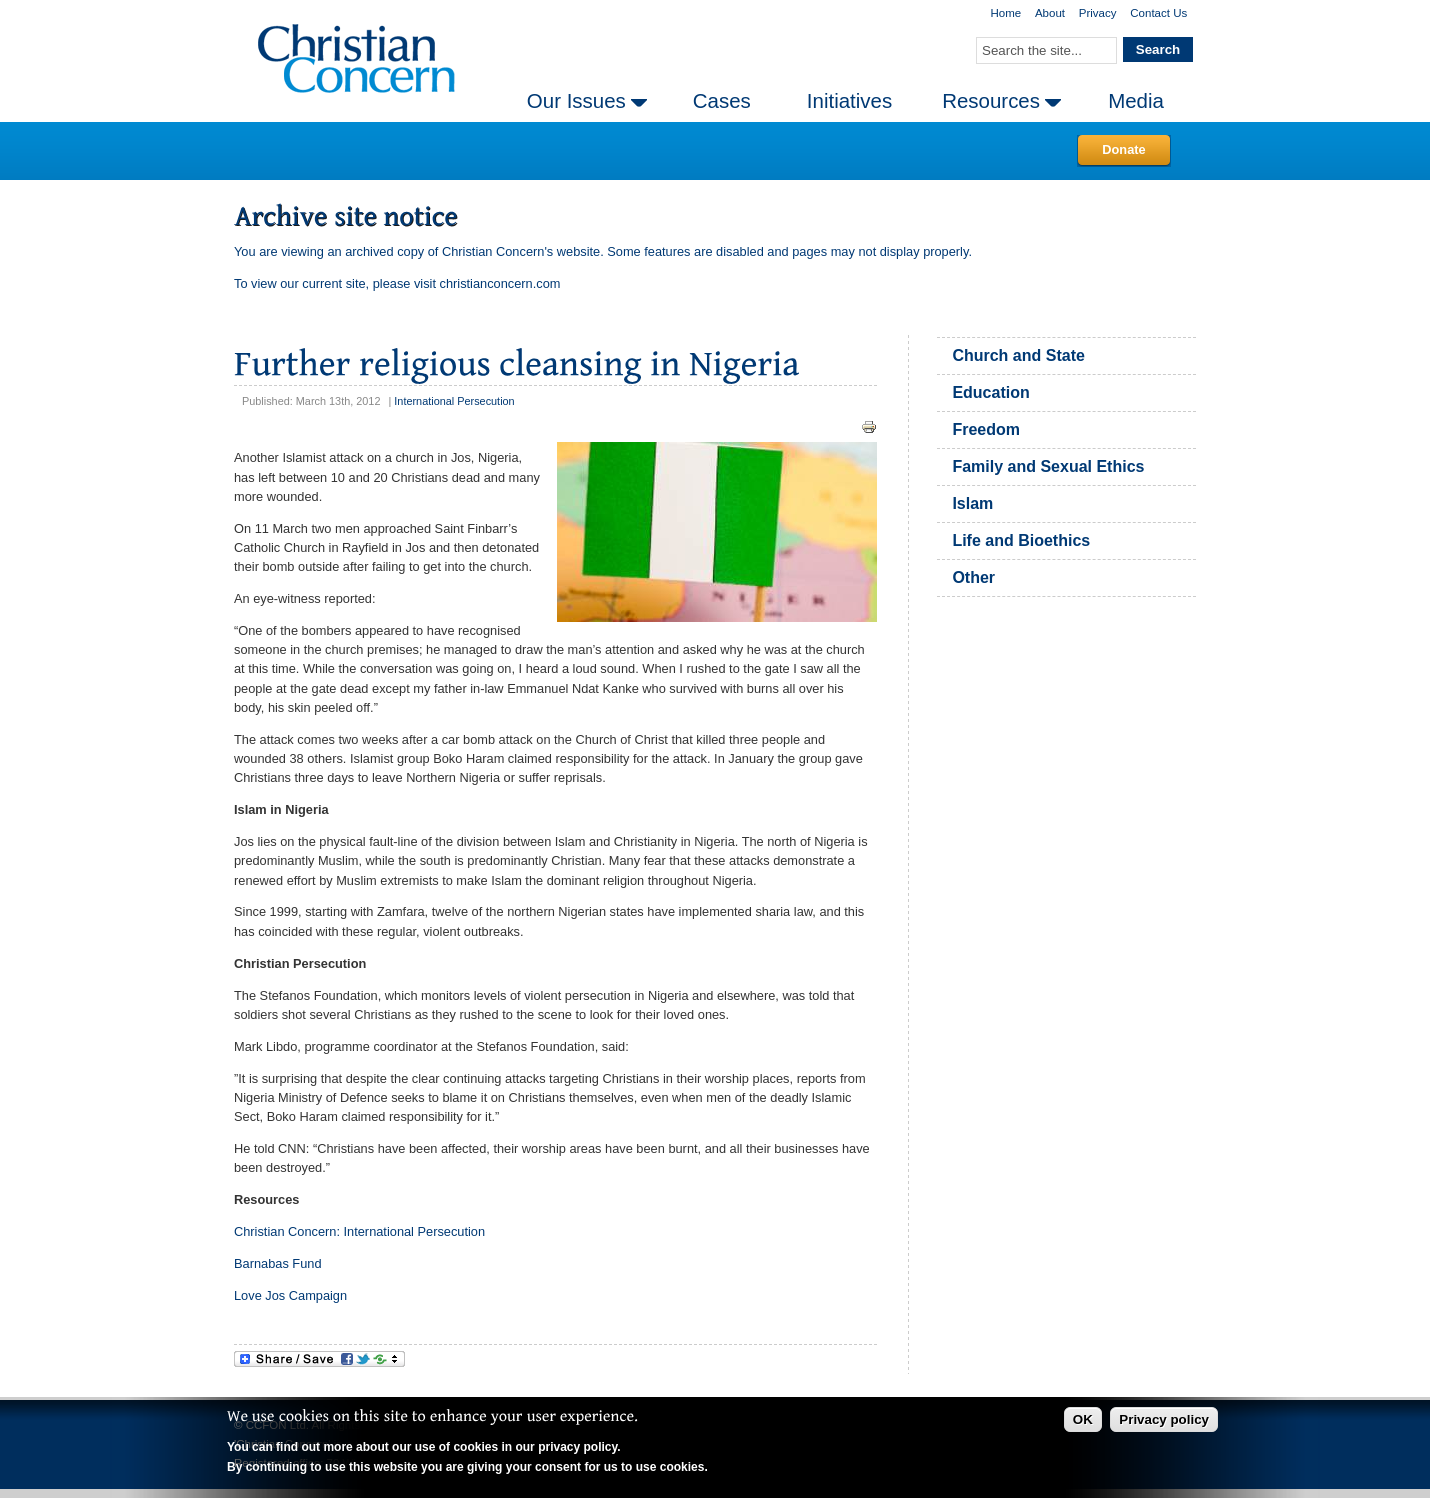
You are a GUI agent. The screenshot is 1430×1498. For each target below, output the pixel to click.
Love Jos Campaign (290, 1295)
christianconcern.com (500, 283)
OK (1083, 1419)
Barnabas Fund (278, 1263)
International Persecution (454, 401)
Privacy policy (1164, 1419)
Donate (1123, 149)
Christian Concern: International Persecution (359, 1231)
